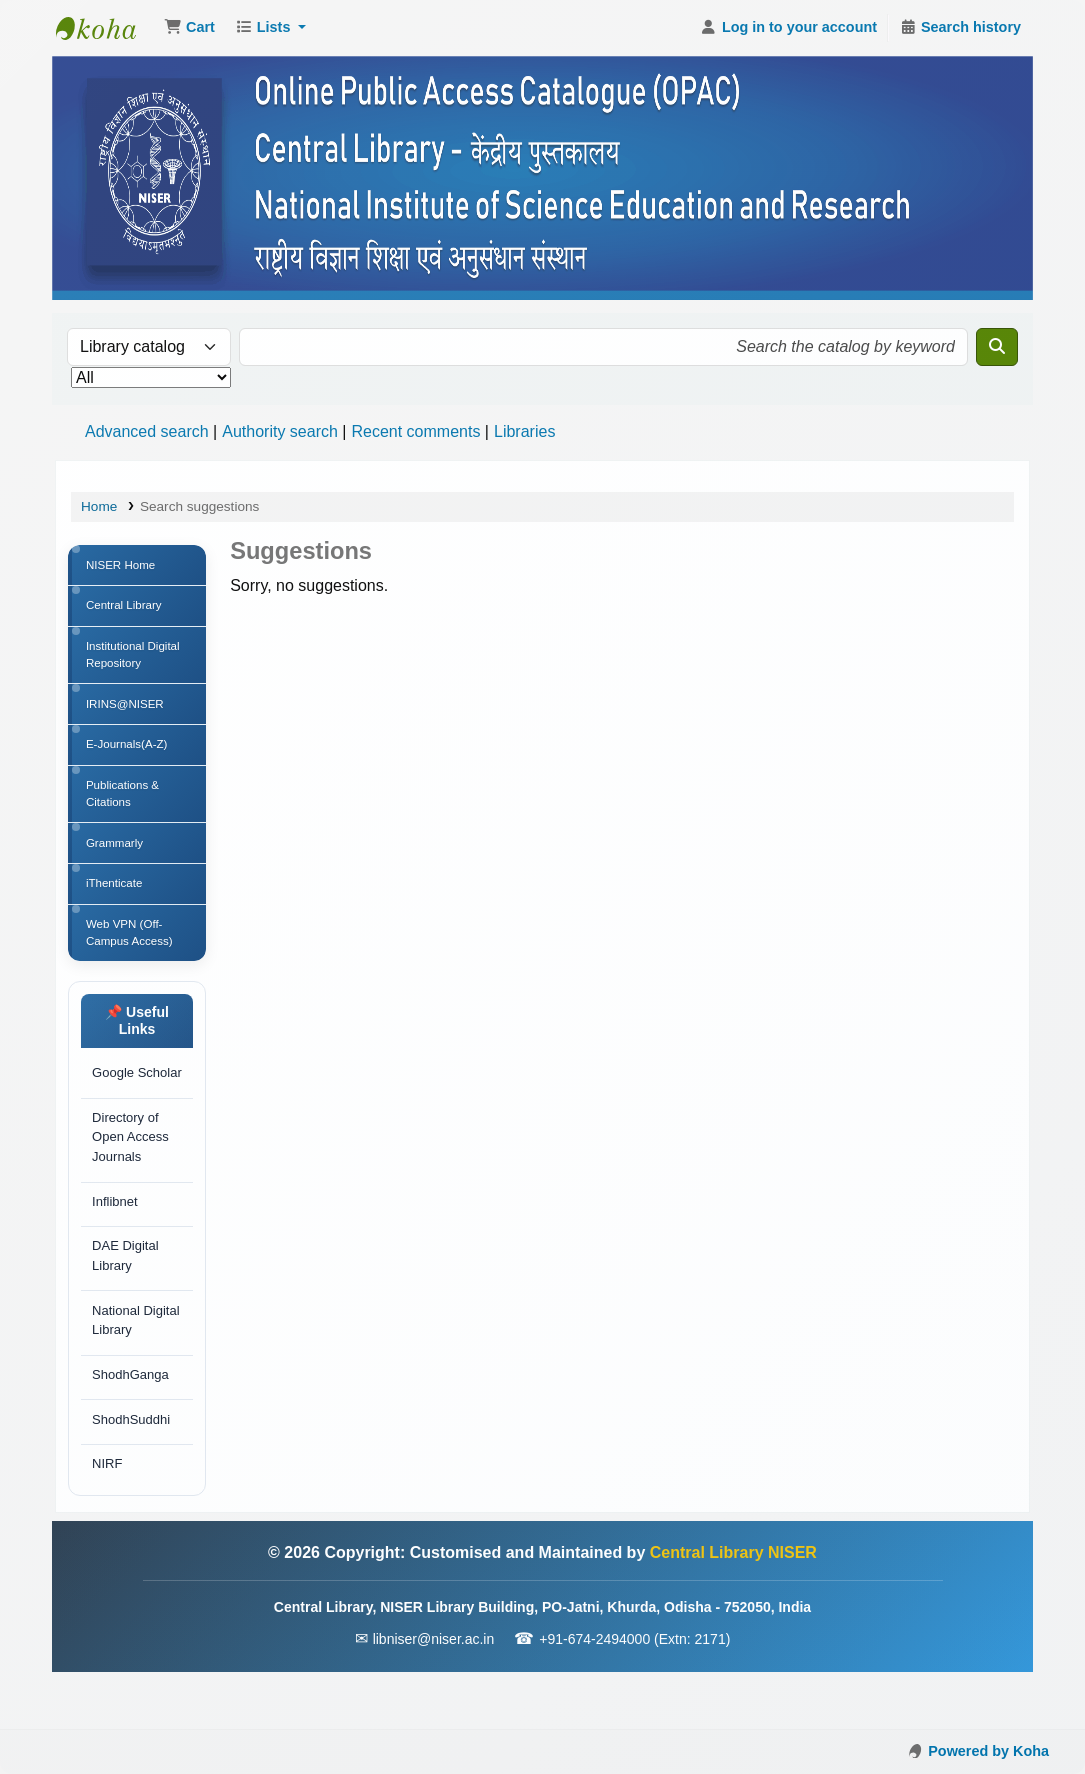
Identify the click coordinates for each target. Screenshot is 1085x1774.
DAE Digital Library (126, 1305)
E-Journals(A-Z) (129, 756)
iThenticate (116, 903)
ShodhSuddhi (132, 1473)
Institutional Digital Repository (135, 661)
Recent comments (415, 431)
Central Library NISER (106, 28)
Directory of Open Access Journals (131, 1183)
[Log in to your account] (788, 28)
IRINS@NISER (127, 713)
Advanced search (147, 431)
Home (99, 506)
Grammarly (116, 860)
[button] (189, 28)
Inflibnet (116, 1248)
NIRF (108, 1520)
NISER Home (123, 566)
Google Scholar (115, 1107)
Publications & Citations (125, 808)
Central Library (126, 609)
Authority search (280, 431)
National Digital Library (136, 1371)
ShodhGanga (131, 1427)
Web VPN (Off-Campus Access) (132, 955)
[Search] (997, 347)
